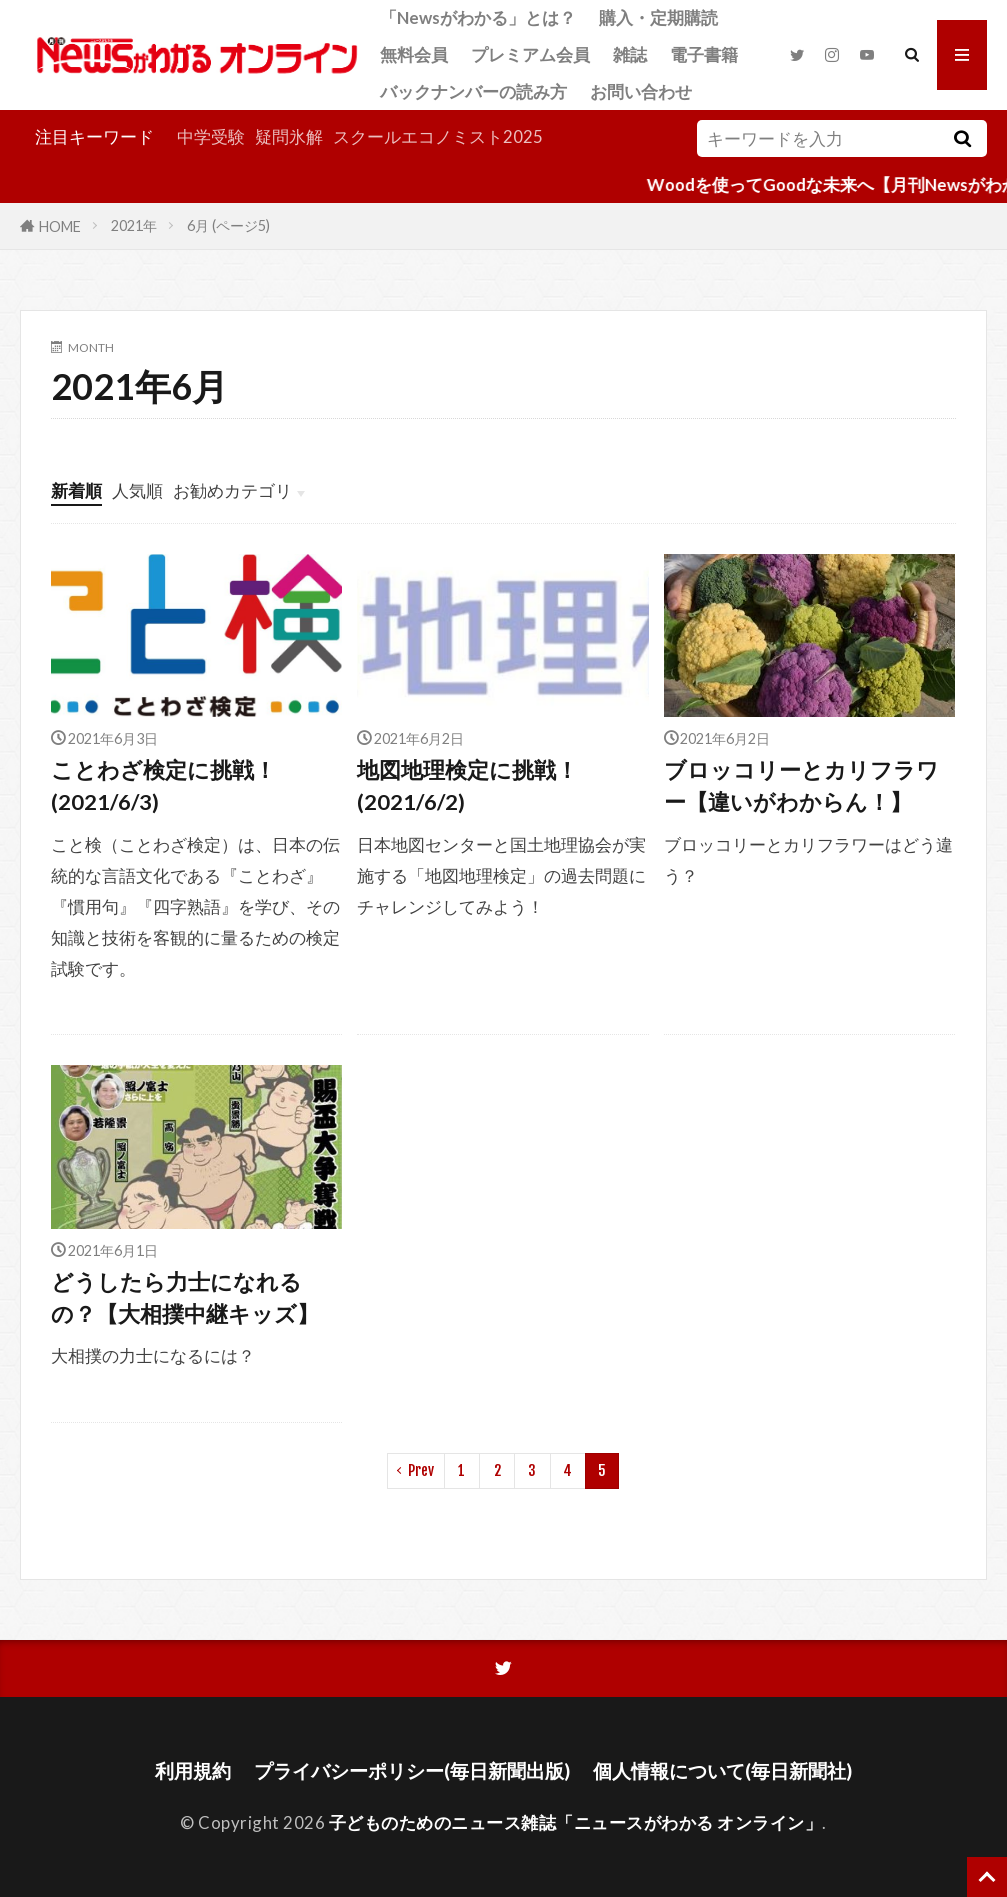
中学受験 (211, 136)
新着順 (76, 490)
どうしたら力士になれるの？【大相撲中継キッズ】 (185, 1298)
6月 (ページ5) (228, 225)
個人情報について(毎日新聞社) (722, 1770)
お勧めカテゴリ (232, 490)
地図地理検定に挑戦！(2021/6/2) (467, 786)
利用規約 (193, 1770)
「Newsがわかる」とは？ (478, 17)
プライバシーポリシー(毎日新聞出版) (412, 1770)
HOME (60, 225)
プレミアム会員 (530, 54)
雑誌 (630, 54)
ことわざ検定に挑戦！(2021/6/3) (163, 786)
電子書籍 (704, 54)
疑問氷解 (289, 136)
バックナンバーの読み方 (473, 91)
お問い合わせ (641, 91)
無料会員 (414, 54)
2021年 (134, 225)
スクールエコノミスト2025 (438, 136)
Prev (421, 1470)
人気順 (137, 490)
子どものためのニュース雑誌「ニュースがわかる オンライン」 (576, 1822)
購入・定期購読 (658, 17)
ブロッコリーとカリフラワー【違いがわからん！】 (801, 786)
